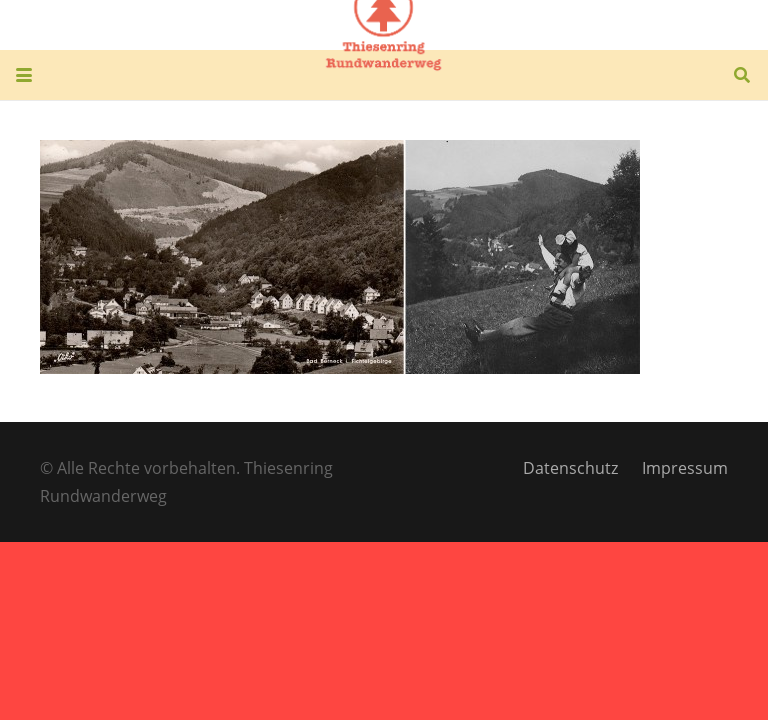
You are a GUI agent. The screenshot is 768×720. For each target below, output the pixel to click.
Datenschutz (570, 468)
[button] (24, 75)
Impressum (685, 468)
